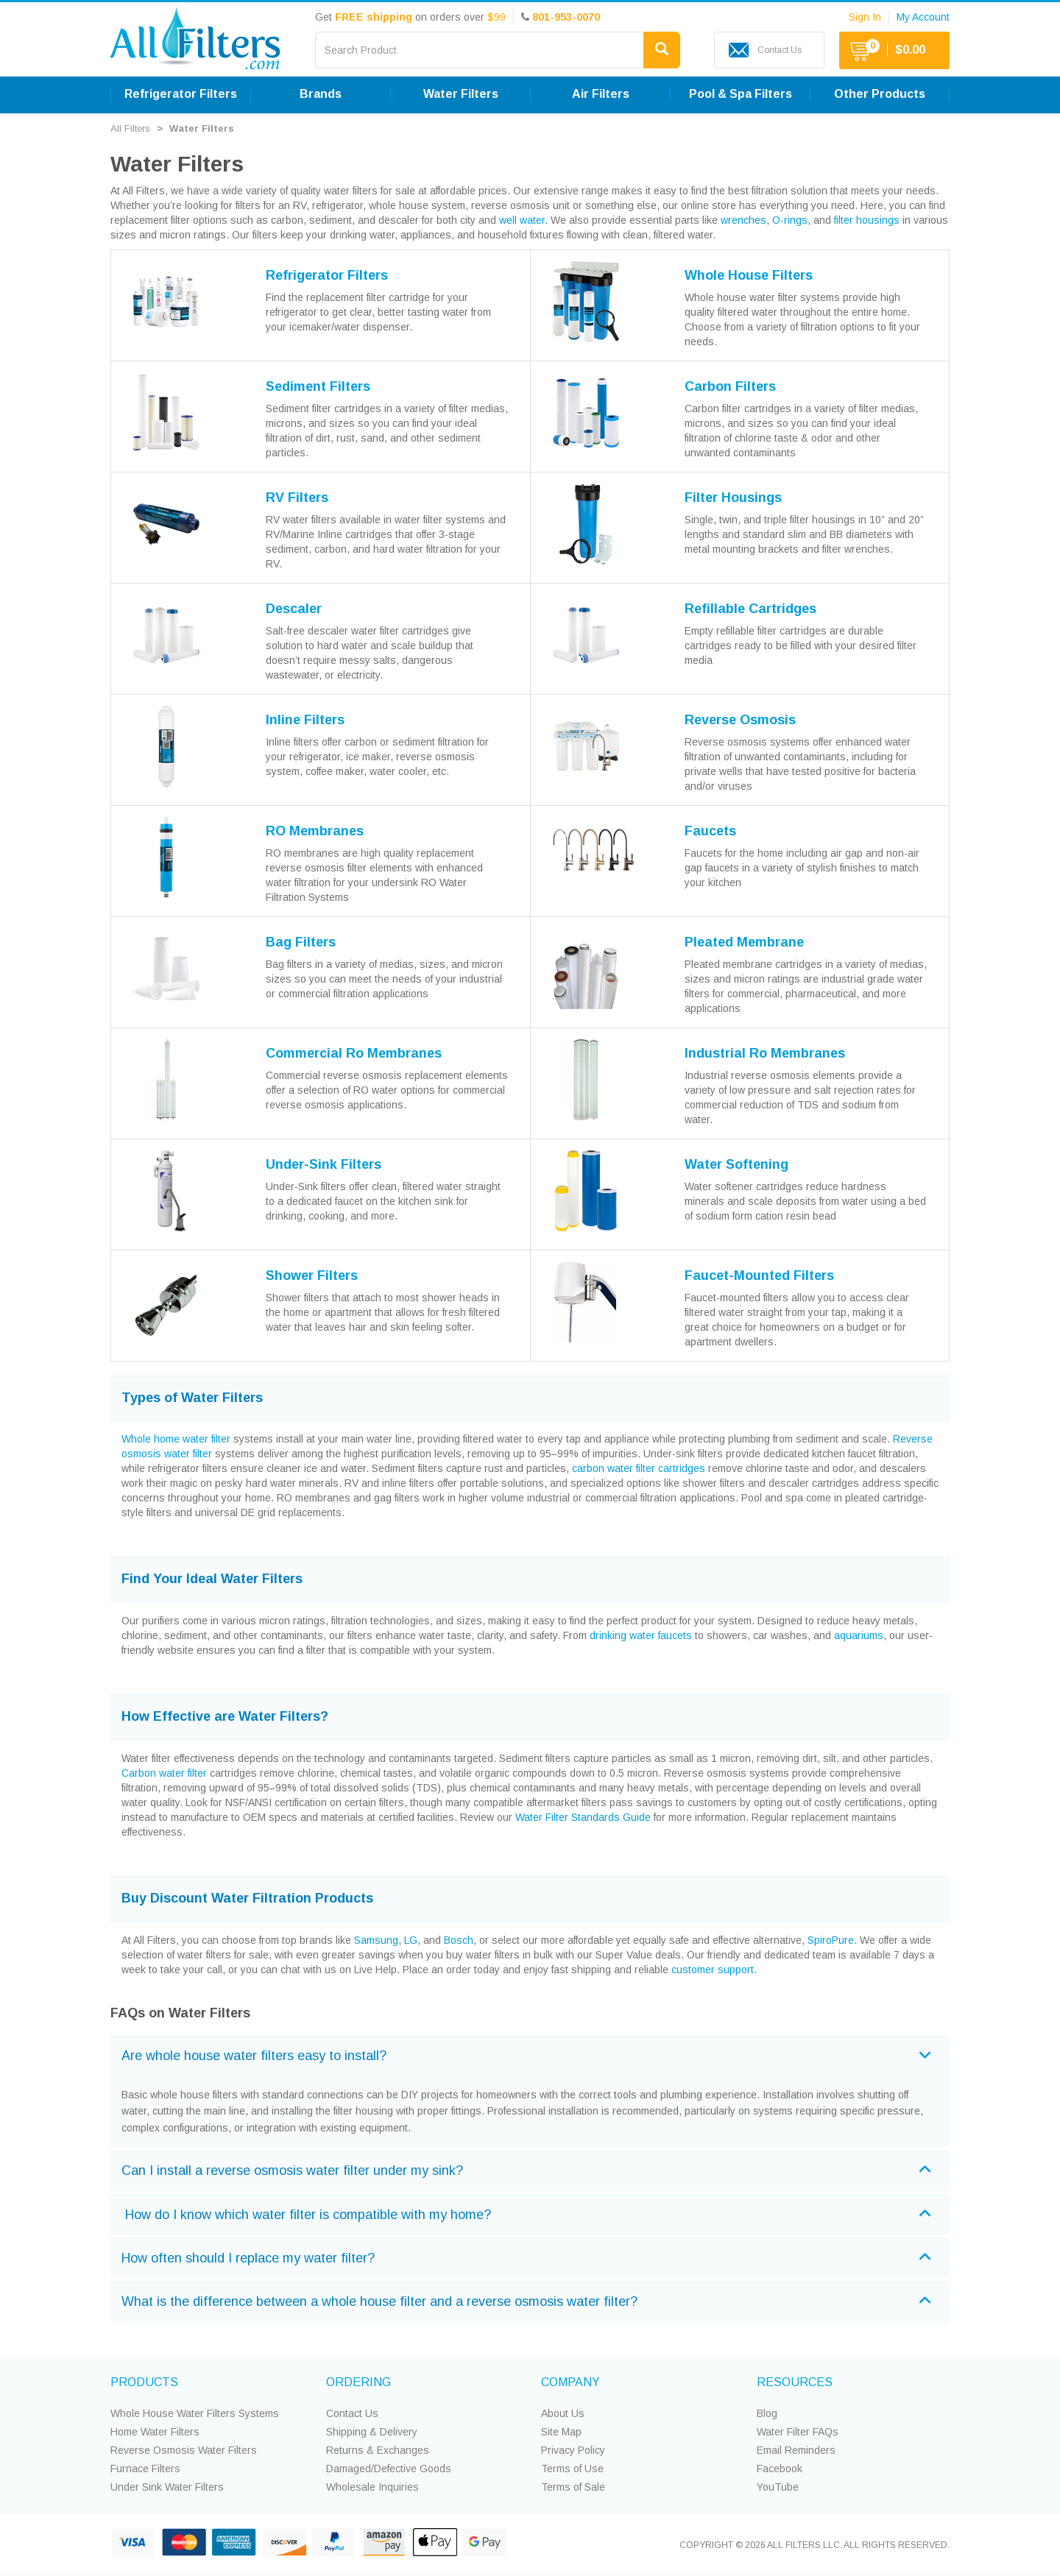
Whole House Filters (749, 275)
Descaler (294, 608)
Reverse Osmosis (740, 719)
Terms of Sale (573, 2487)
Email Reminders (796, 2450)
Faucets (710, 831)
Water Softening (736, 1164)
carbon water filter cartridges (638, 1468)
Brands (321, 94)
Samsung (376, 1940)
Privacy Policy (573, 2450)
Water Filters (460, 94)
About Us (562, 2413)
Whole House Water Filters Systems (194, 2413)
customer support (712, 1969)
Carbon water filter (164, 1773)
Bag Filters (301, 942)
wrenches (743, 220)
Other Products (879, 94)
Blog (767, 2413)
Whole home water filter (175, 1439)
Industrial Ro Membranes (765, 1053)
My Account (923, 17)
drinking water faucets (641, 1635)
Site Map (561, 2432)
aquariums (858, 1635)
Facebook (779, 2468)
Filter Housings (733, 497)
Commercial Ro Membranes (354, 1053)
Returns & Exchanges (377, 2450)
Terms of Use (572, 2468)
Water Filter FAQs (797, 2432)
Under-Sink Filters (323, 1164)
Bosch (458, 1940)
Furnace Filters (145, 2468)
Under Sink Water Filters (167, 2487)
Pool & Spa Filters (740, 94)
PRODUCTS (144, 2382)
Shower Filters (312, 1275)
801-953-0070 (566, 17)
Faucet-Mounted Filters (759, 1275)
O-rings (790, 220)
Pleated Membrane (744, 942)
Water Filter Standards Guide (583, 1817)
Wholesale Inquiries (372, 2487)
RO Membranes (315, 831)
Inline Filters (305, 719)
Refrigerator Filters (180, 94)
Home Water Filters (154, 2432)
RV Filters (297, 497)
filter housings (867, 220)
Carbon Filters (730, 386)
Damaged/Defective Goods (388, 2468)
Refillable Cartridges (750, 608)
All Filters (130, 128)
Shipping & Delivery (371, 2432)
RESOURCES (795, 2382)
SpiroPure (831, 1940)
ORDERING (358, 2382)
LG (410, 1940)
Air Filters (600, 94)
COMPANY (570, 2382)
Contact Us (352, 2413)
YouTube (778, 2487)
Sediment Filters (318, 386)
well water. (523, 220)
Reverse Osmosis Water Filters (183, 2450)
